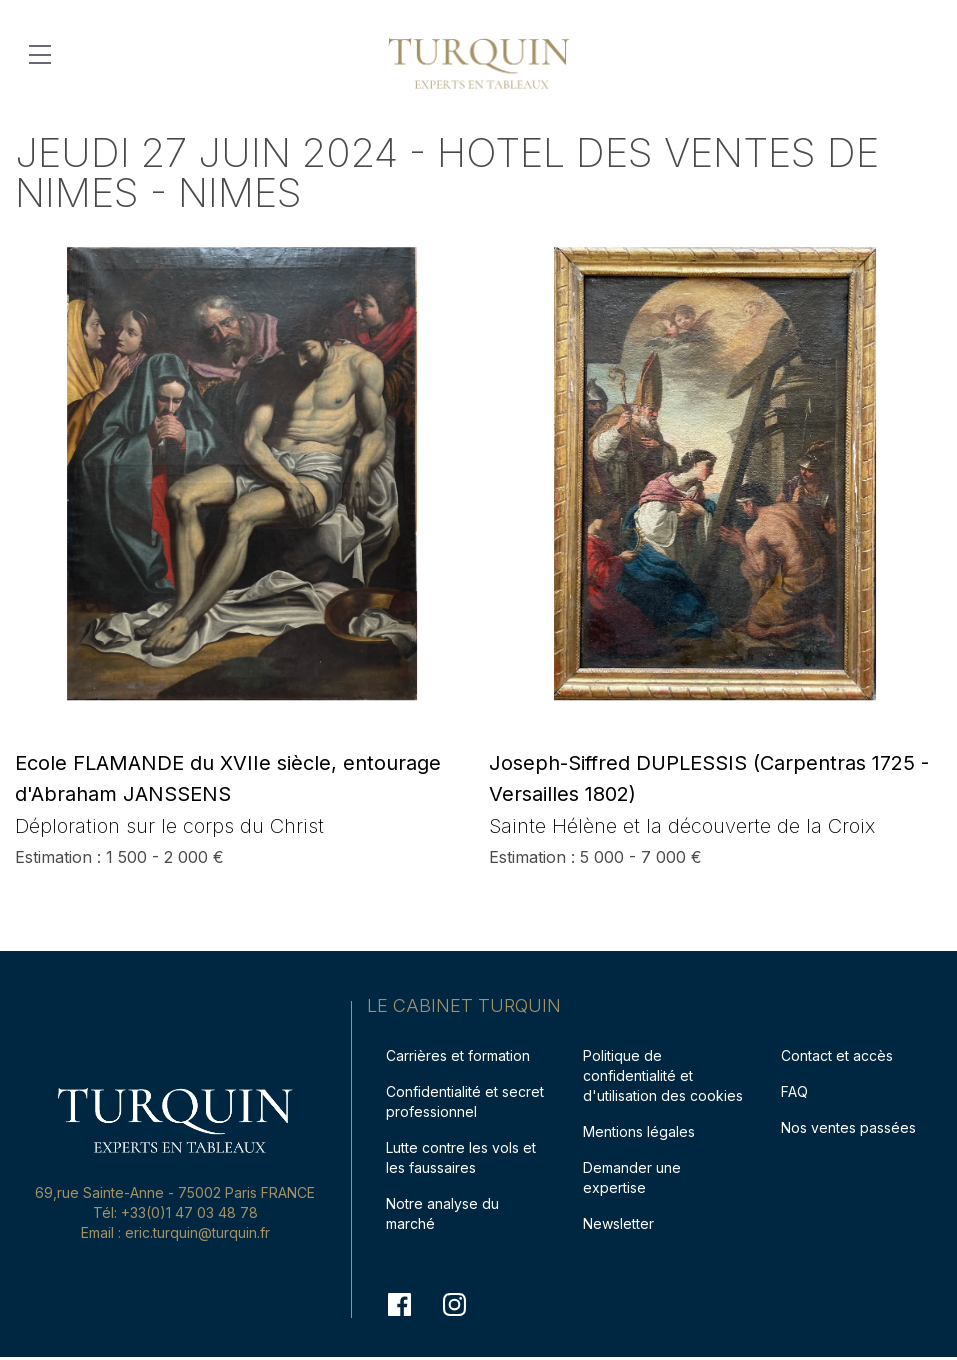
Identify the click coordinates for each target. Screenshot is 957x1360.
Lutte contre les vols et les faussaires (461, 1157)
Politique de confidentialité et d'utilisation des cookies (663, 1075)
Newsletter (618, 1223)
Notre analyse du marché (442, 1213)
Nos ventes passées (848, 1127)
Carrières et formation (458, 1055)
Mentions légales (639, 1131)
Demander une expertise (632, 1177)
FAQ (794, 1091)
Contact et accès (837, 1055)
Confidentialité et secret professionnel (465, 1101)
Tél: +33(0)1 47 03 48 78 (175, 1212)
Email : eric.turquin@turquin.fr (175, 1232)
